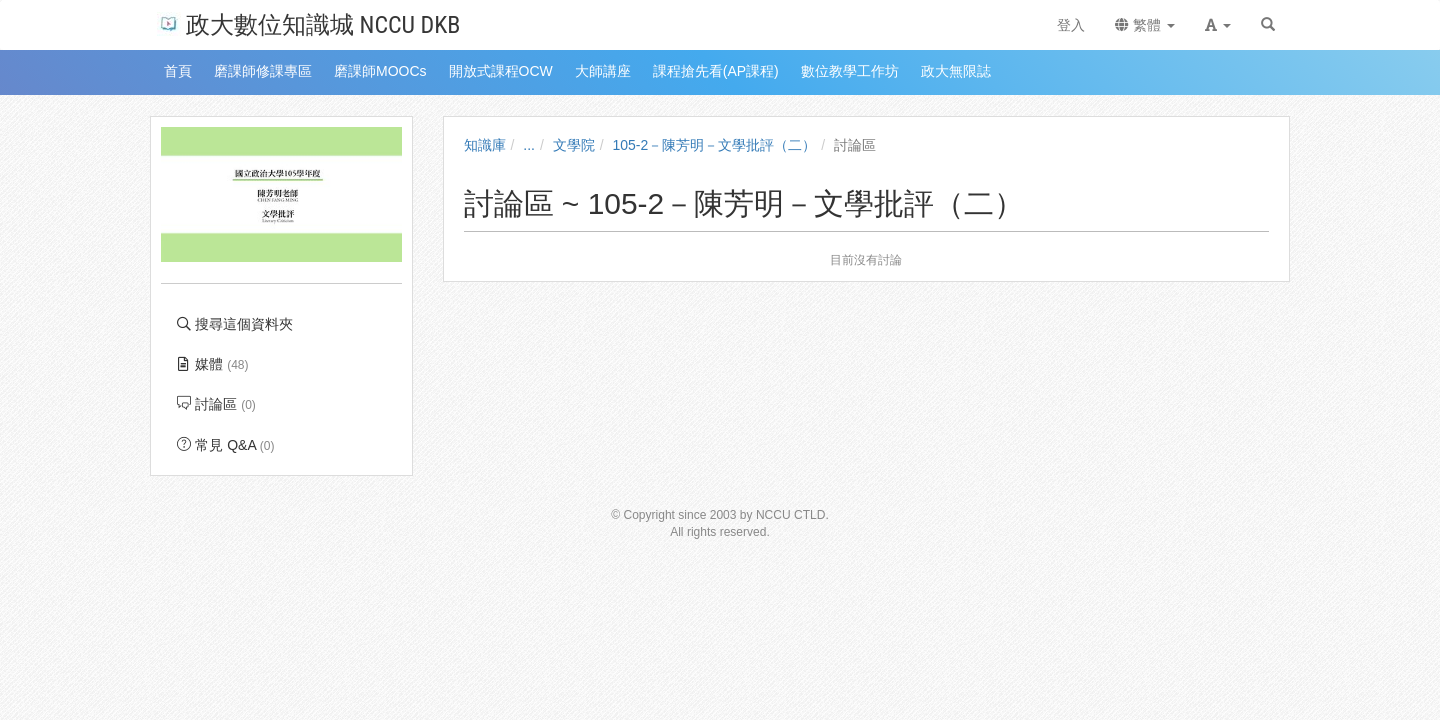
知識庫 (485, 145)
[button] (1218, 25)
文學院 (574, 145)
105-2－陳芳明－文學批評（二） (715, 145)
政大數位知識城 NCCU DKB (308, 23)
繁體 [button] (1145, 25)
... (529, 145)
